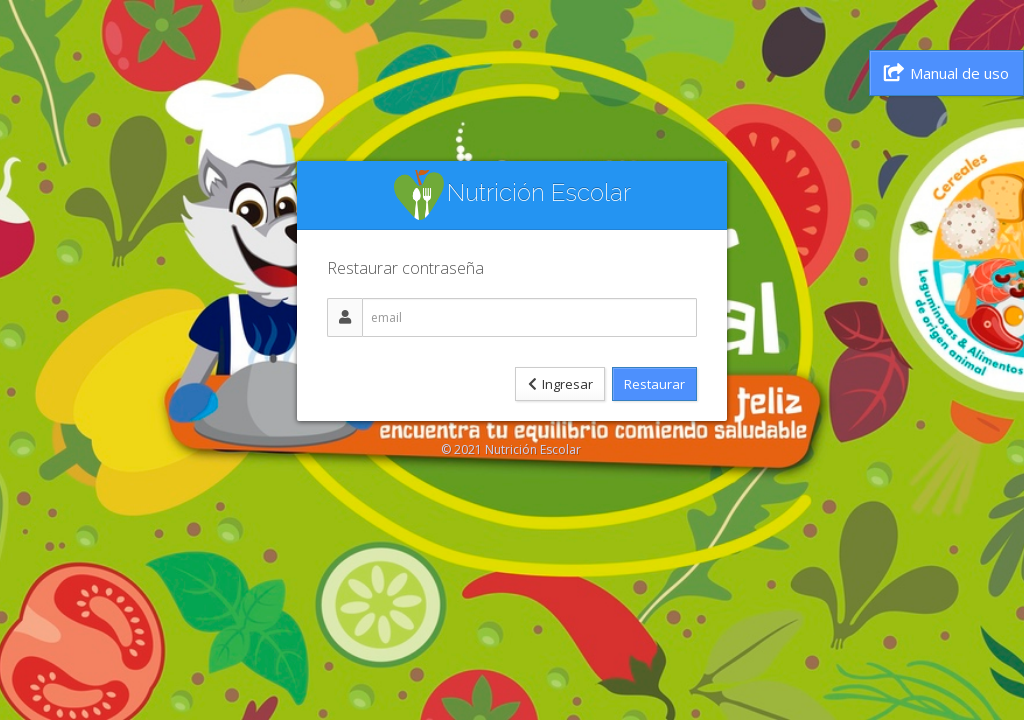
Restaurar (654, 384)
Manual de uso (946, 73)
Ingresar (560, 384)
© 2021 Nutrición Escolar (511, 449)
